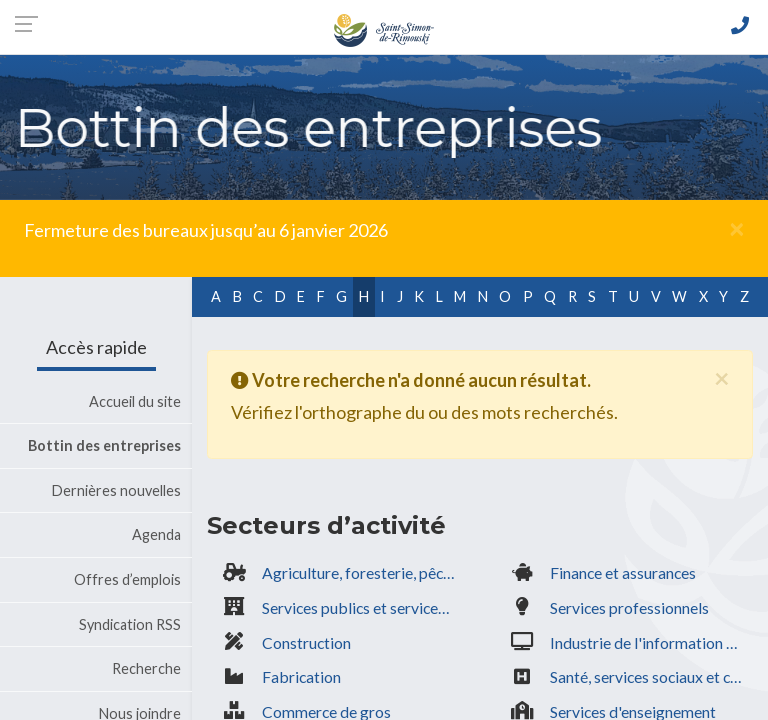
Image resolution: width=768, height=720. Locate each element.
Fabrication (301, 676)
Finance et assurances (623, 572)
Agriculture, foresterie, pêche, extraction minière (363, 572)
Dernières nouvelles (116, 490)
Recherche (146, 668)
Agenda (156, 534)
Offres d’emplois (127, 579)
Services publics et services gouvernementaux (363, 607)
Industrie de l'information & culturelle (651, 642)
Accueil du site (135, 401)
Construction (306, 642)
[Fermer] (736, 228)
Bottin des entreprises (104, 445)
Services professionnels (629, 607)
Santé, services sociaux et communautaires (651, 676)
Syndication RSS (130, 624)
